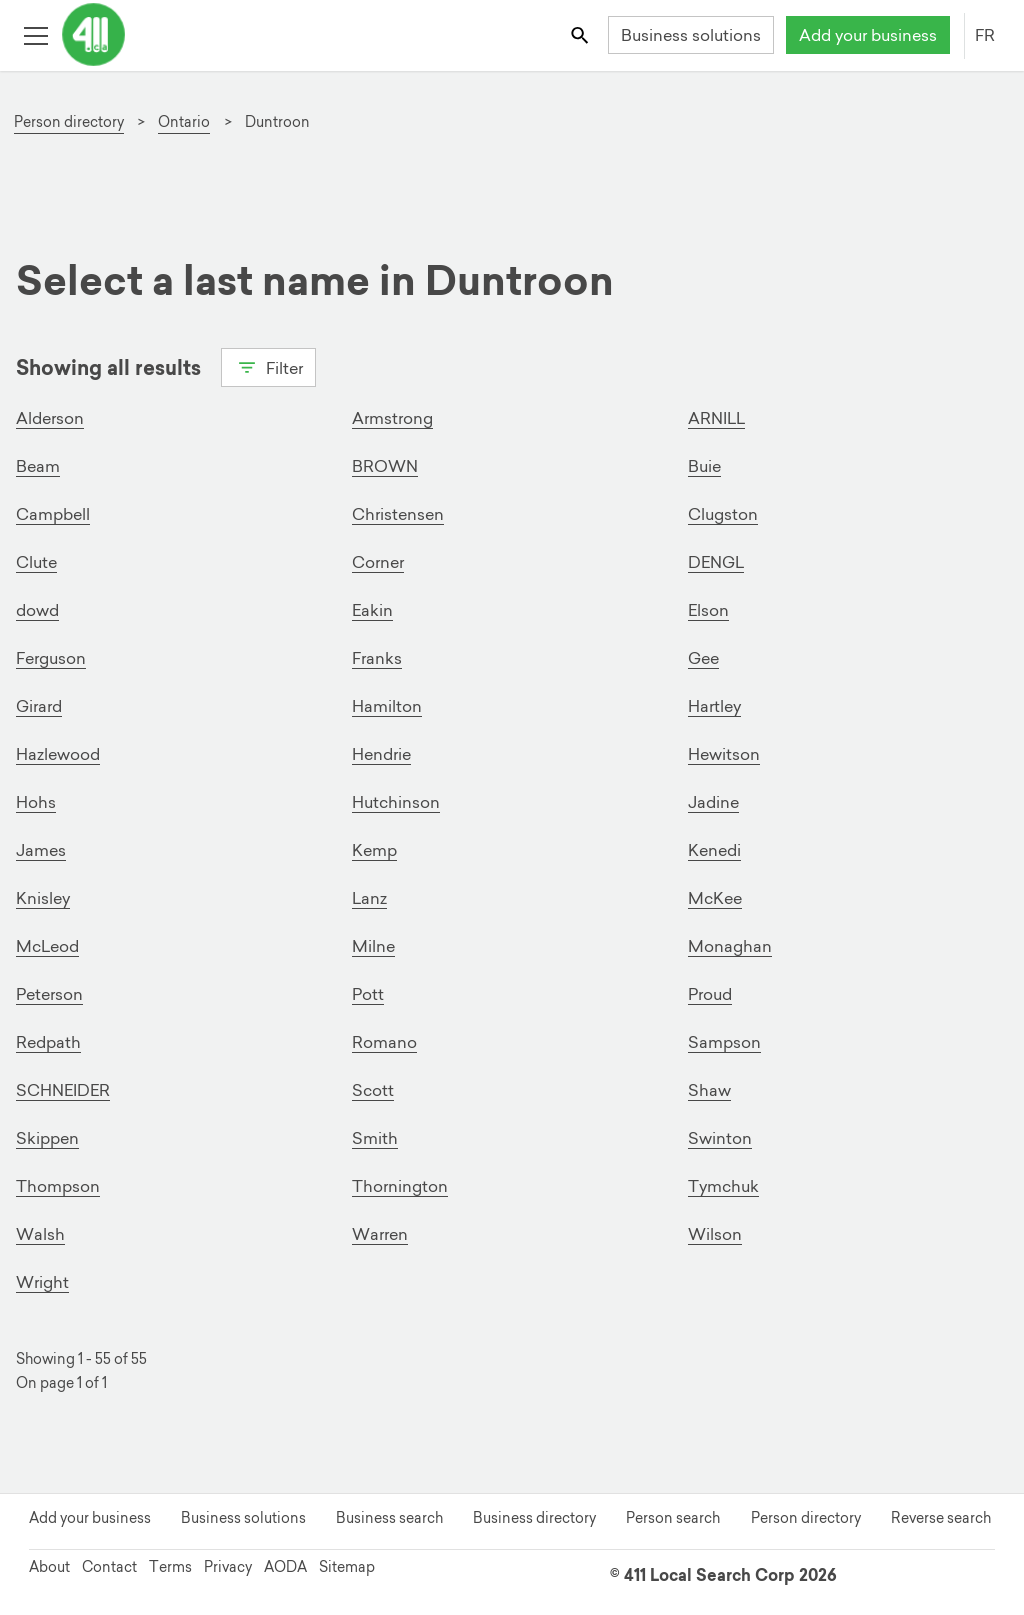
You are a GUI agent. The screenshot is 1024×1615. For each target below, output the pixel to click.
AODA (285, 1567)
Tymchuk (723, 1186)
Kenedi (714, 850)
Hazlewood (58, 754)
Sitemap (347, 1567)
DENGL (716, 562)
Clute (36, 562)
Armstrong (392, 418)
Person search (673, 1518)
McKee (715, 898)
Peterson (49, 994)
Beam (38, 466)
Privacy (228, 1567)
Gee (703, 658)
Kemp (374, 850)
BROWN (385, 466)
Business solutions (691, 35)
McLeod (47, 946)
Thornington (400, 1186)
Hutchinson (396, 802)
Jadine (713, 802)
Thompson (58, 1186)
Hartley (714, 706)
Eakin (372, 610)
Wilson (715, 1234)
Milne (373, 946)
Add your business (868, 35)
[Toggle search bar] (581, 34)
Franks (377, 658)
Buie (704, 466)
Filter (268, 366)
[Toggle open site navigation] (35, 34)
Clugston (723, 514)
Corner (378, 562)
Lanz (369, 898)
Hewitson (724, 754)
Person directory (806, 1518)
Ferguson (51, 658)
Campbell (53, 514)
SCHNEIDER (63, 1090)
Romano (384, 1042)
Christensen (398, 514)
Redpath (48, 1042)
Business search (389, 1518)
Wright (42, 1282)
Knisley (43, 898)
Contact (109, 1567)
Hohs (36, 802)
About (49, 1567)
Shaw (709, 1090)
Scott (373, 1090)
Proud (710, 994)
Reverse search (941, 1518)
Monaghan (730, 946)
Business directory (534, 1518)
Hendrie (381, 754)
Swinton (720, 1138)
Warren (380, 1234)
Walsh (40, 1234)
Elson (708, 610)
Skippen (47, 1138)
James (41, 850)
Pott (368, 994)
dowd (37, 610)
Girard (39, 706)
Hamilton (387, 706)
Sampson (724, 1042)
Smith (375, 1138)
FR (985, 35)
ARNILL (716, 418)
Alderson (50, 418)
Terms (170, 1567)
